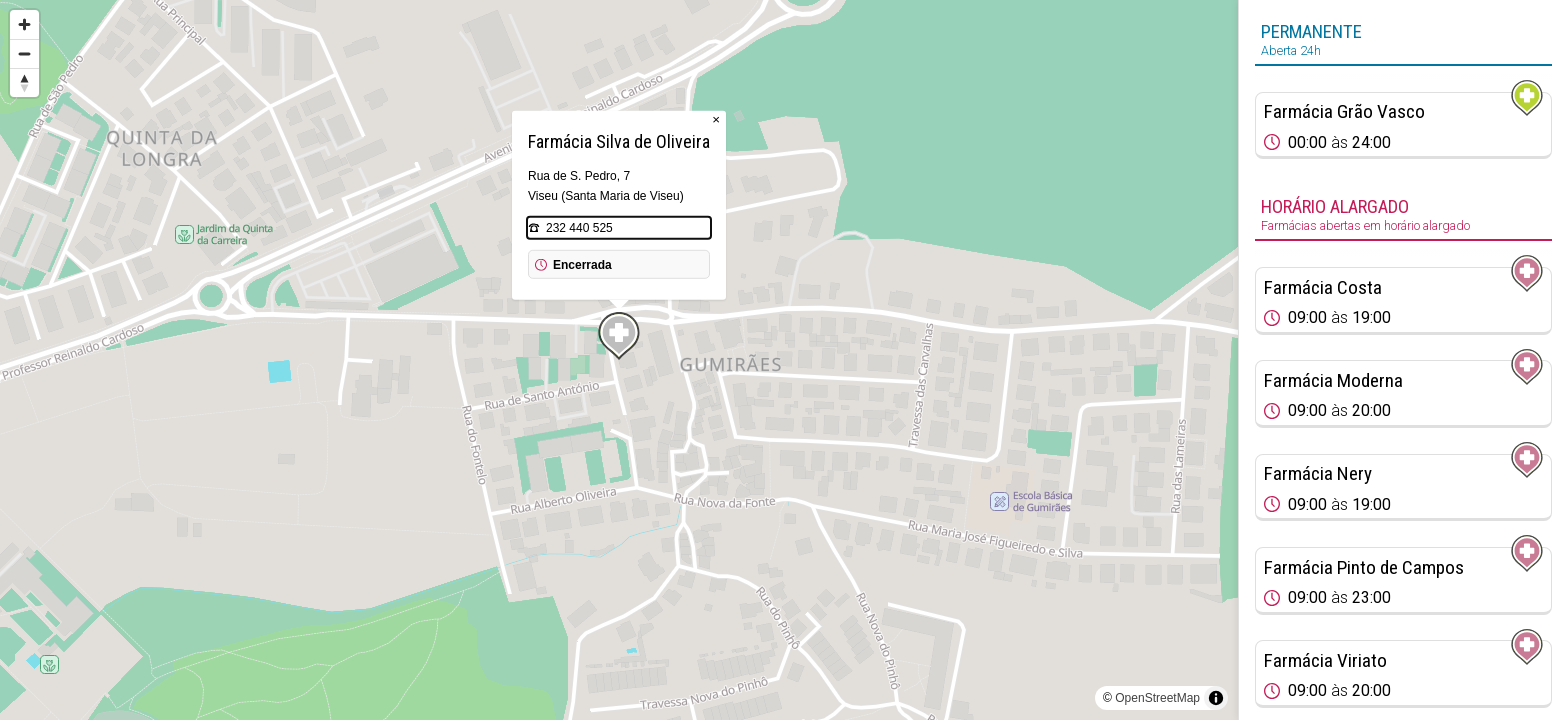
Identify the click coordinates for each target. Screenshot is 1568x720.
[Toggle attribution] (1216, 698)
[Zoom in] (24, 24)
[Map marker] (619, 336)
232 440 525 (579, 228)
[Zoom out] (24, 53)
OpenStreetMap (1157, 698)
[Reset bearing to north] (24, 82)
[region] (619, 360)
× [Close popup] (716, 119)
